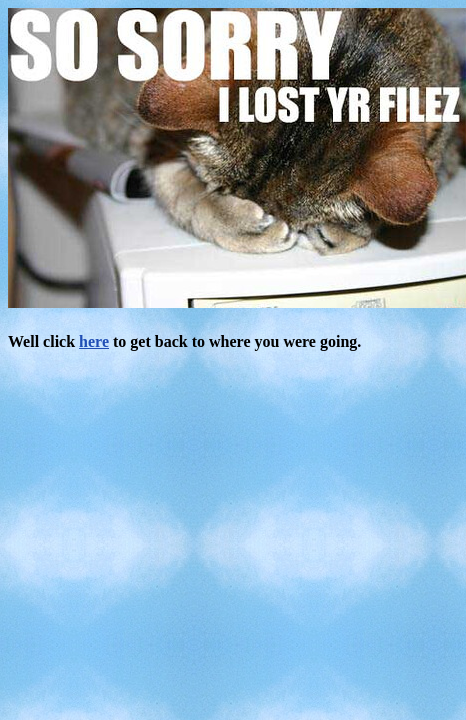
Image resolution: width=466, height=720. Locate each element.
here (94, 341)
